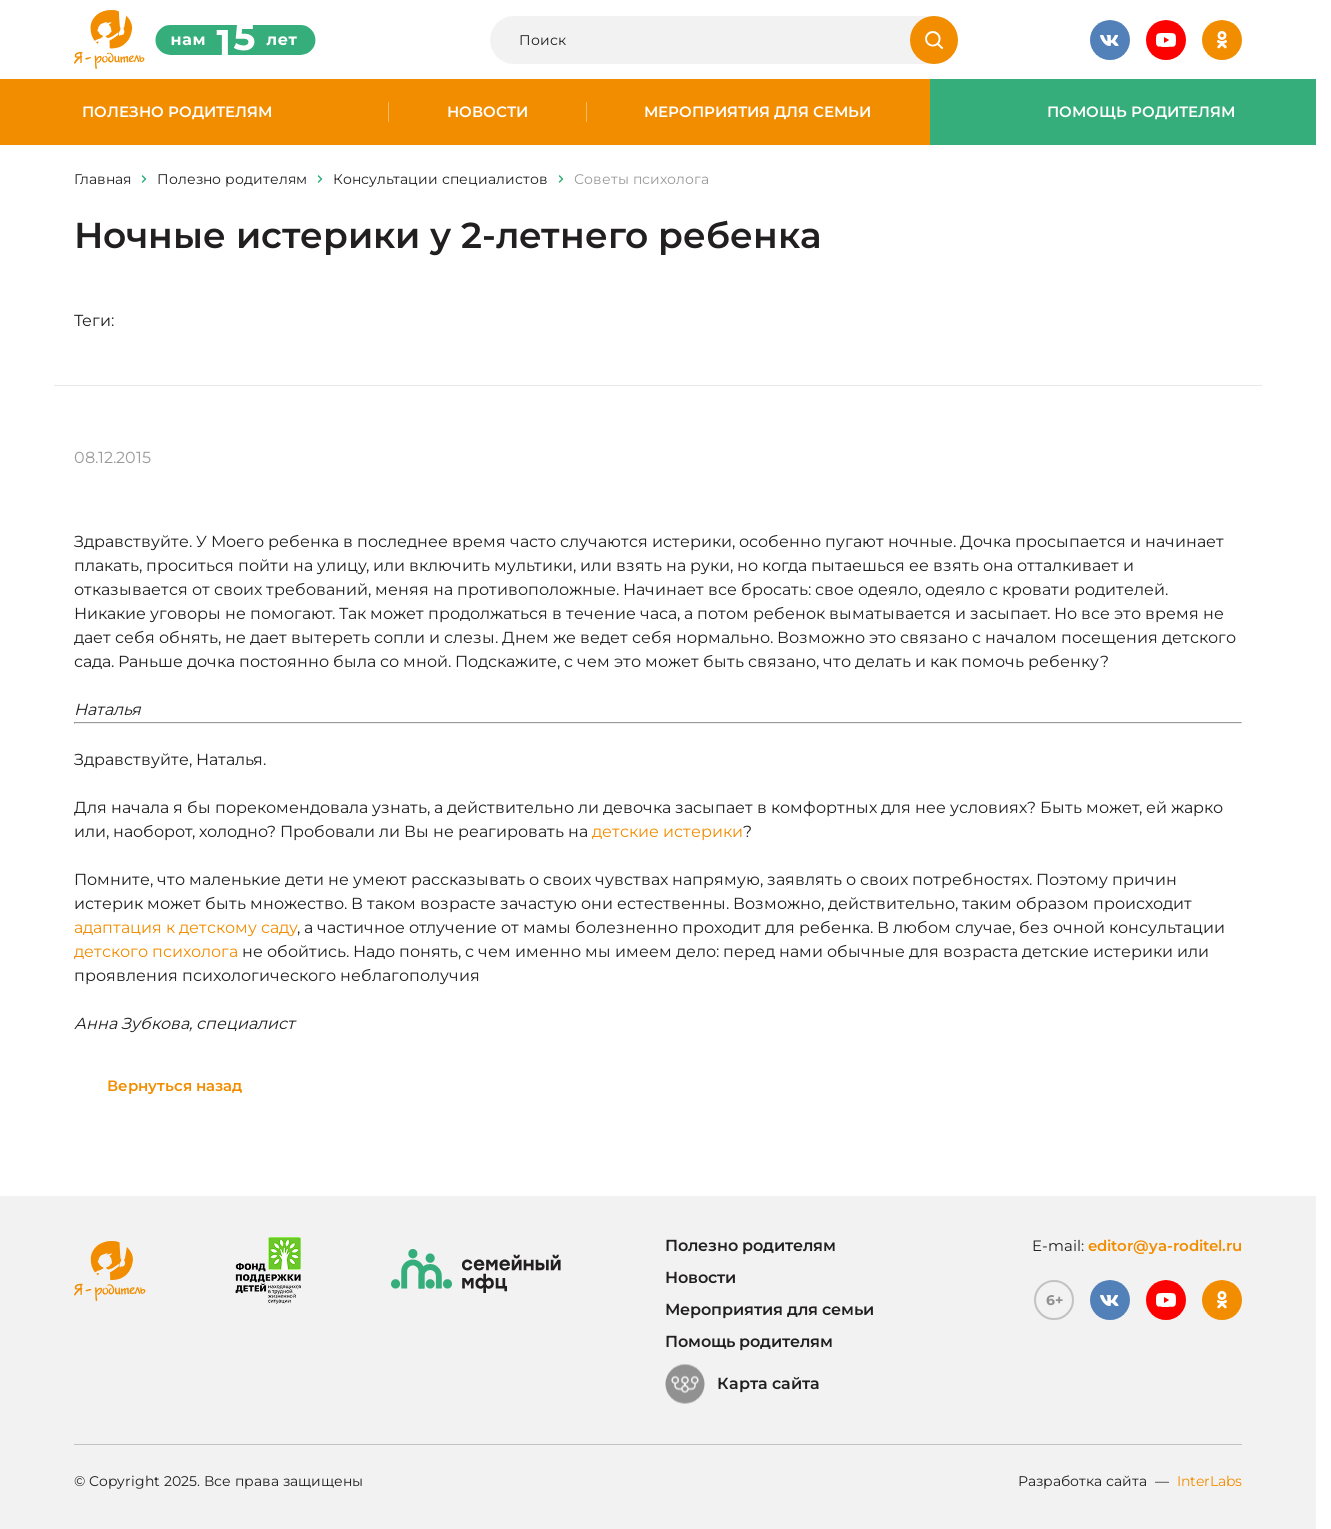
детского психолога (156, 951)
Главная (102, 179)
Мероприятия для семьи (757, 112)
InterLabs (1209, 1481)
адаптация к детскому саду (185, 927)
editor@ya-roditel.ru (1165, 1245)
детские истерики (667, 831)
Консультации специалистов (440, 179)
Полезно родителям (177, 112)
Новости (487, 112)
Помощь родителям (1141, 112)
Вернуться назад (174, 1085)
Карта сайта (742, 1384)
